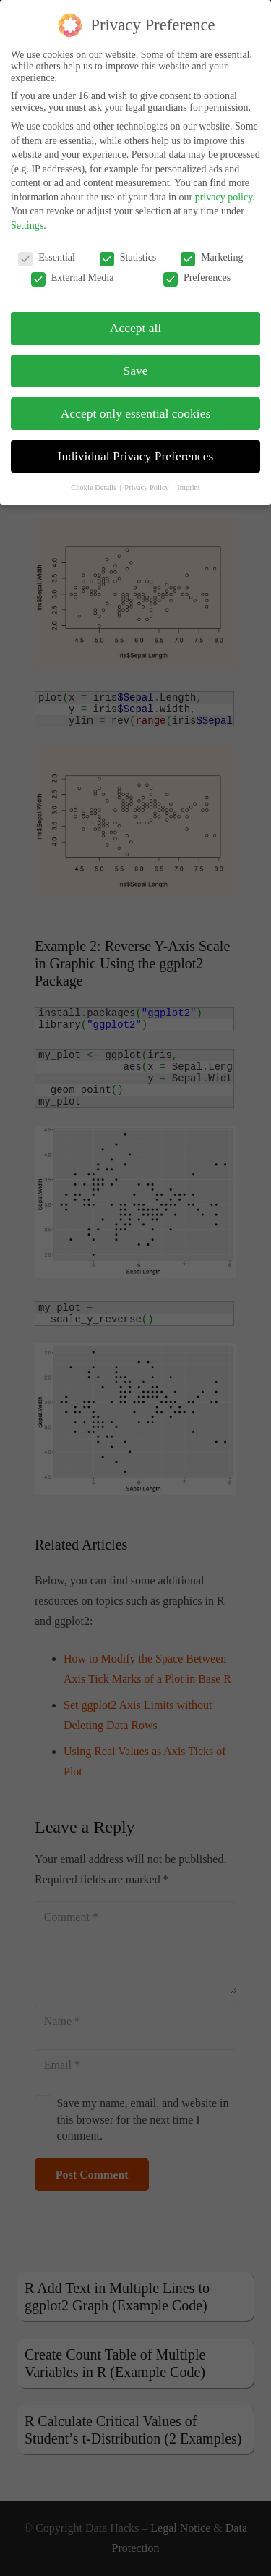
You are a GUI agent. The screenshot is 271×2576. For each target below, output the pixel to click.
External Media (72, 278)
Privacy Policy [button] (147, 487)
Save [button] (135, 370)
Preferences (197, 278)
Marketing (212, 257)
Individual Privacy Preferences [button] (136, 456)
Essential (46, 257)
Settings (27, 225)
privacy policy (224, 197)
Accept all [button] (135, 328)
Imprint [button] (188, 487)
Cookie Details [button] (94, 487)
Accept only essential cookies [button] (136, 413)
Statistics (128, 257)
